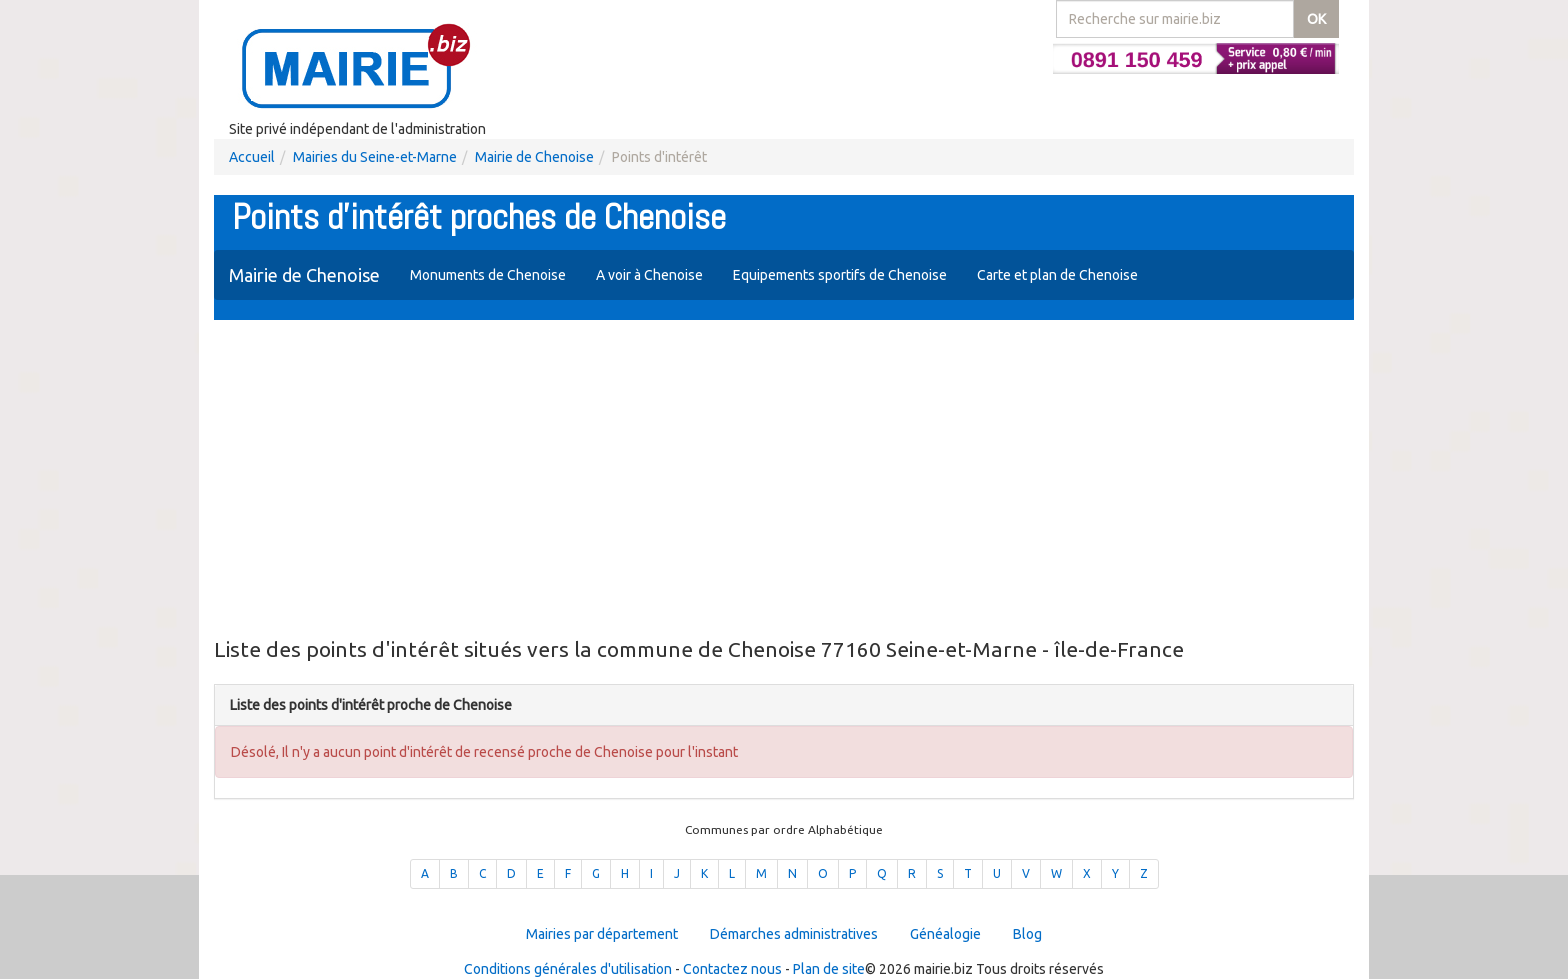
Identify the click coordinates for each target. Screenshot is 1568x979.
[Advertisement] (784, 480)
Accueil (252, 157)
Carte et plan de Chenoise (1057, 275)
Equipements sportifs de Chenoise (840, 275)
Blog (1027, 934)
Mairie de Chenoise (534, 157)
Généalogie (945, 934)
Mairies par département (602, 934)
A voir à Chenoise (649, 275)
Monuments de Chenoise (488, 275)
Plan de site (829, 969)
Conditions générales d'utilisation (568, 969)
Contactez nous (732, 969)
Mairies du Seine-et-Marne (375, 157)
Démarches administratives (794, 934)
